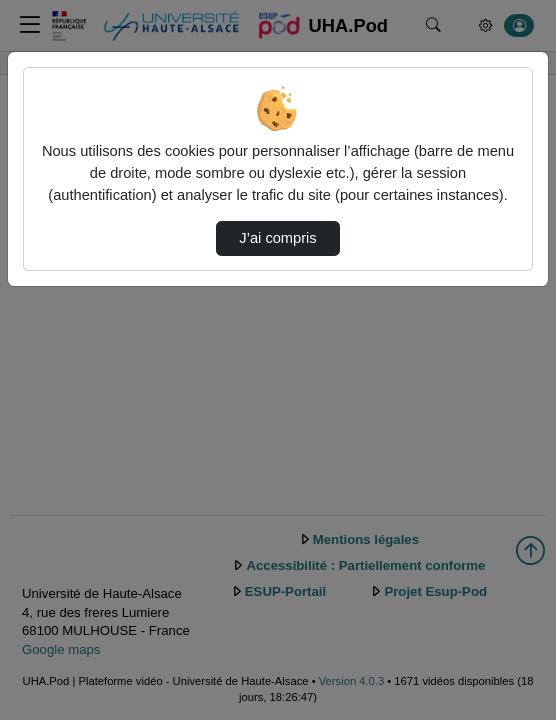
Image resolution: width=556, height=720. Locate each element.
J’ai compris (277, 238)
